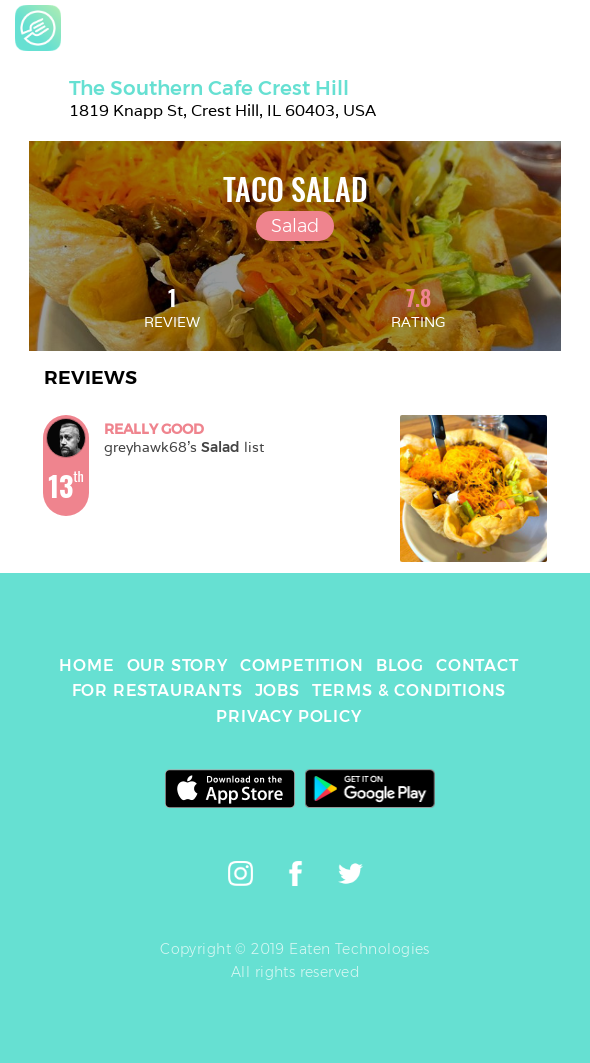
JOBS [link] (277, 690)
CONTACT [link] (477, 665)
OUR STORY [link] (177, 665)
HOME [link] (86, 665)
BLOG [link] (400, 665)
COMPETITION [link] (302, 665)
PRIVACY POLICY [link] (288, 716)
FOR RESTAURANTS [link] (157, 690)
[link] (38, 28)
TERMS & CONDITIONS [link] (409, 690)
